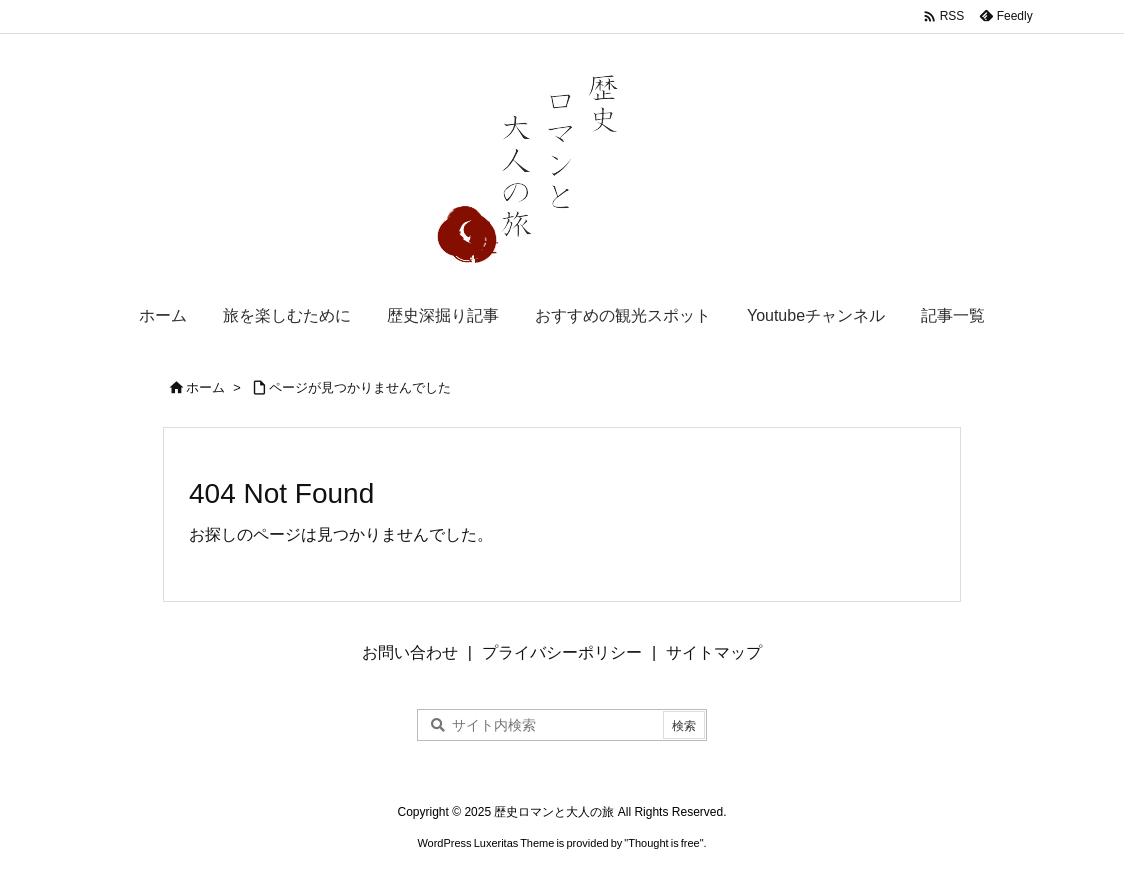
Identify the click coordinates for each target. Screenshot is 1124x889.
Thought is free (663, 843)
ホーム (205, 387)
